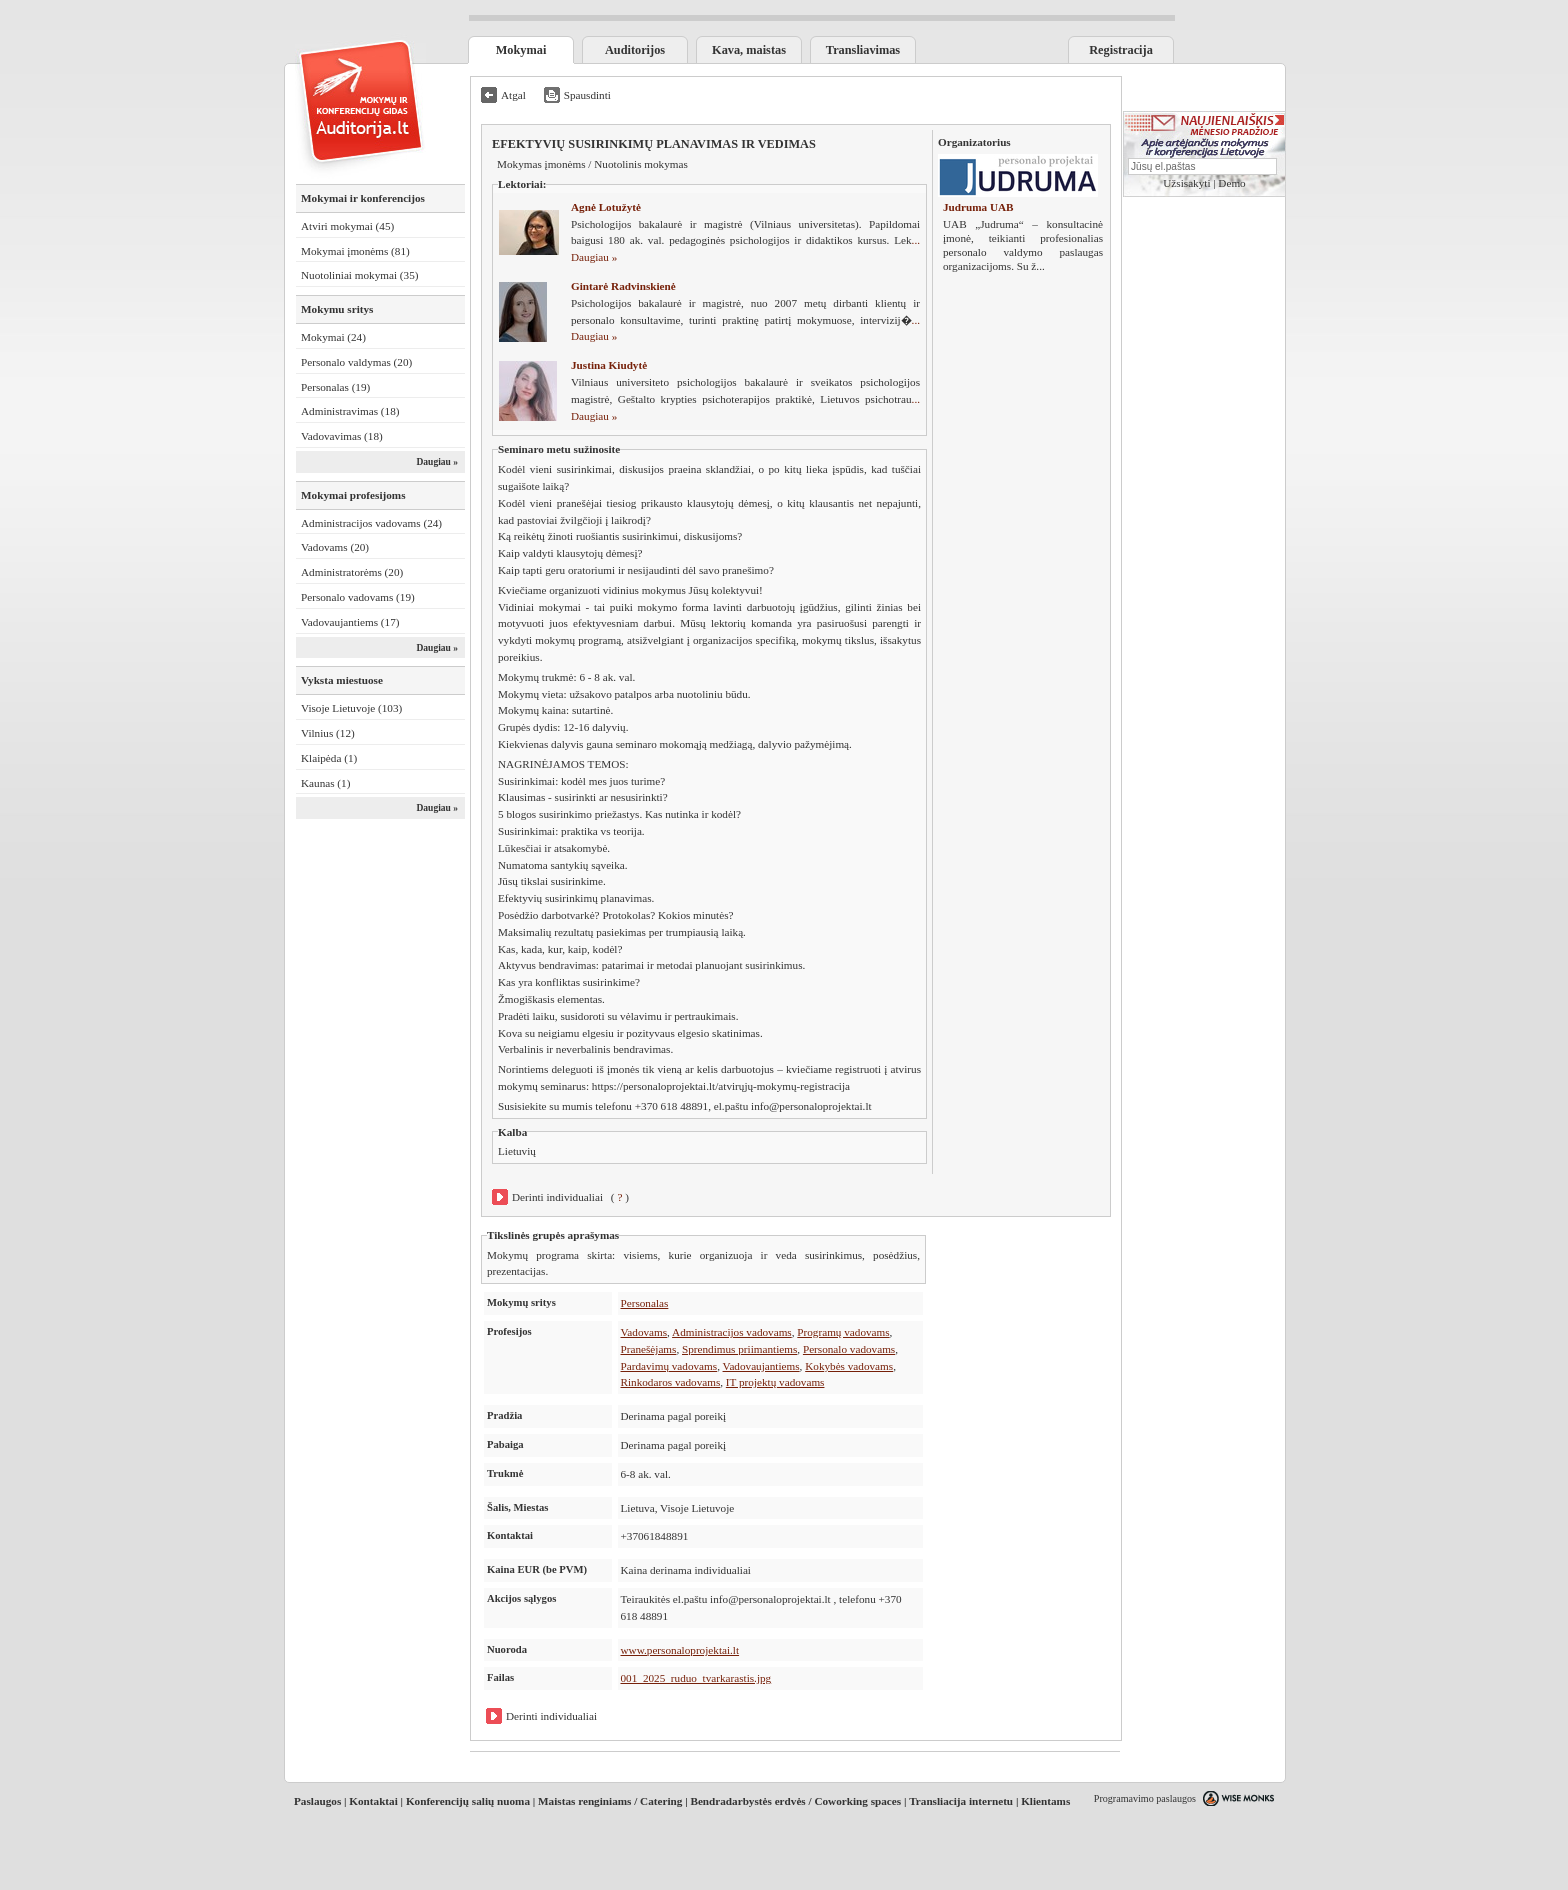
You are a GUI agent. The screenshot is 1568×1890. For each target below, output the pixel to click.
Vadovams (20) (335, 547)
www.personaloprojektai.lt (680, 1650)
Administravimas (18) (350, 411)
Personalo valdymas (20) (356, 362)
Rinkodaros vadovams (671, 1382)
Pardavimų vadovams (669, 1366)
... (1040, 266)
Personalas (645, 1303)
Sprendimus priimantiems (739, 1349)
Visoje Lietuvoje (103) (351, 708)
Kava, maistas (749, 50)
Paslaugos (317, 1801)
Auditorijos (635, 50)
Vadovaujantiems (761, 1366)
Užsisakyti (1186, 183)
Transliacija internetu (961, 1801)
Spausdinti (587, 95)
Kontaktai (373, 1801)
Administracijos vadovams (732, 1332)
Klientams (1045, 1801)
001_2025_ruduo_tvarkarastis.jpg (696, 1678)
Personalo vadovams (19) (358, 597)
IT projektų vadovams (775, 1382)
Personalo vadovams (849, 1349)
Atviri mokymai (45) (347, 226)
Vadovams (644, 1332)
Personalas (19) (335, 387)
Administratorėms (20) (352, 572)
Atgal (513, 95)
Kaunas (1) (325, 783)
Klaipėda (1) (329, 758)
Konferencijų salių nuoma (468, 1801)
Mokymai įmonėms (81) (355, 251)
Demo (1231, 183)
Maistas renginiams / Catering (610, 1801)
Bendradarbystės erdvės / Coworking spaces (795, 1801)
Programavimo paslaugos (1145, 1798)
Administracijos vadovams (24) (371, 523)
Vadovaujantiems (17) (350, 622)
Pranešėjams (649, 1349)
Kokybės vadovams (849, 1366)
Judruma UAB (978, 207)
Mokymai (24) (333, 337)
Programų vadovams (843, 1332)
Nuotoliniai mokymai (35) (359, 275)
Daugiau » (437, 462)
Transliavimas (863, 50)
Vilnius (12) (328, 733)
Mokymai (521, 50)
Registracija (1121, 50)
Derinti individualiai (557, 1197)
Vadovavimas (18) (342, 436)
